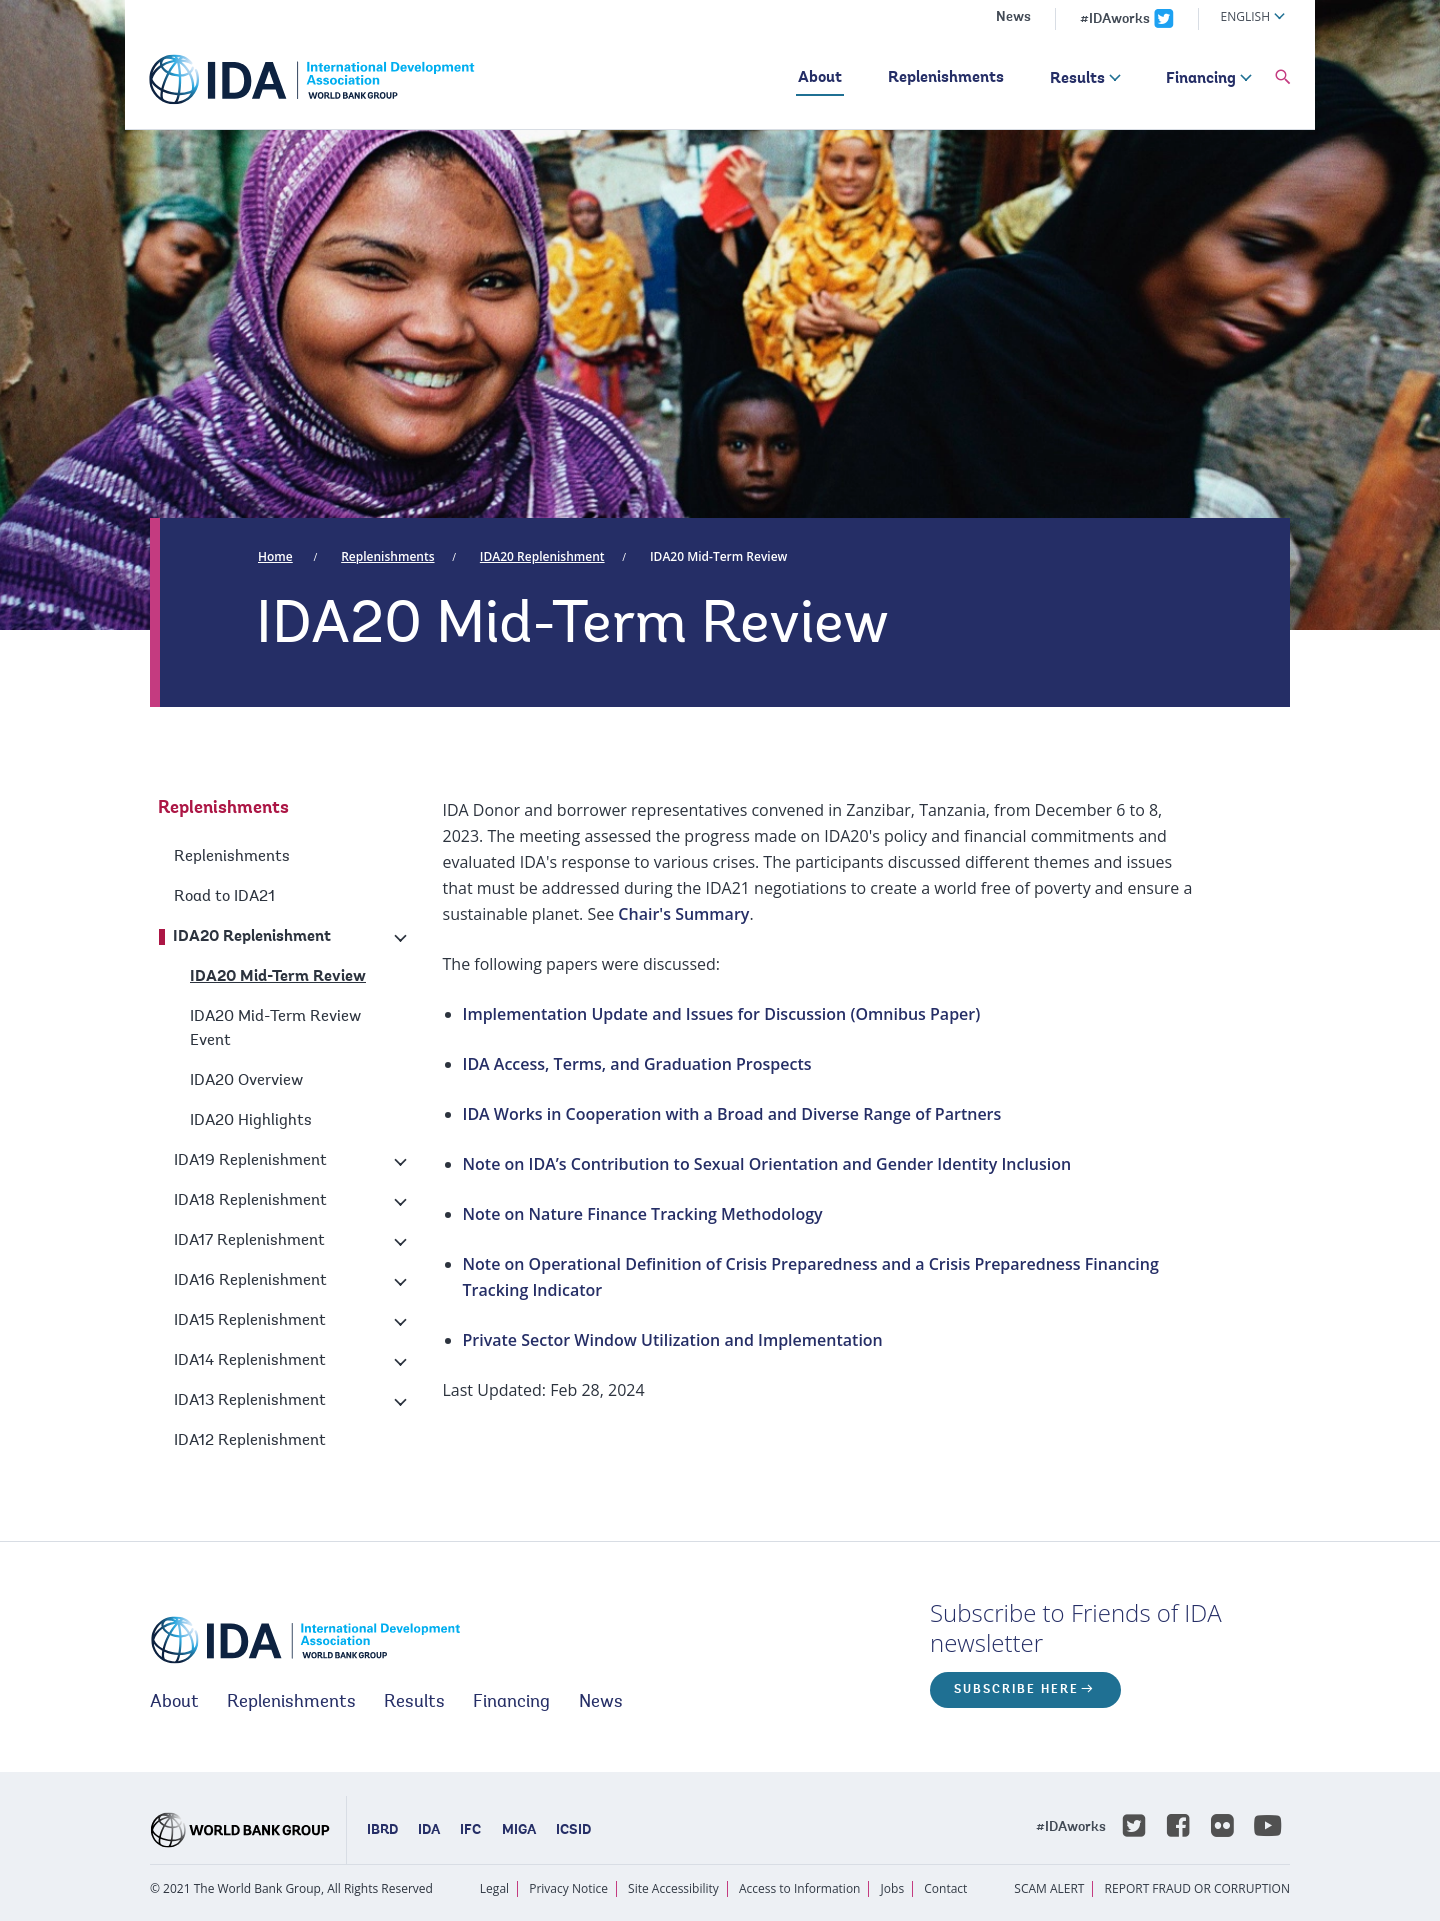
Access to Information (800, 1888)
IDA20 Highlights (251, 1121)
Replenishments (946, 78)
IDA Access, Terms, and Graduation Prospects (637, 1064)
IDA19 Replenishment (250, 1161)
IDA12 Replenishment (250, 1441)
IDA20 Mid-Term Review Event (275, 1029)
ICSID (573, 1831)
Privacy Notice (568, 1888)
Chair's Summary (683, 914)
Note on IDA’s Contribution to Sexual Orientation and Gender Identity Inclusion (767, 1164)
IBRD (382, 1831)
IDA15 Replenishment (250, 1321)
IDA (429, 1831)
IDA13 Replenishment (250, 1401)
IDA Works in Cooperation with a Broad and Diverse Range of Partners (732, 1114)
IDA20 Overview (246, 1081)
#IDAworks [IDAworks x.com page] (1115, 20)
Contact (945, 1888)
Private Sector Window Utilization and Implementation (673, 1340)
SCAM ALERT (1049, 1888)
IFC (470, 1831)
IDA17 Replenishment (249, 1241)
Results (1077, 79)
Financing (1201, 79)
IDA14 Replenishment (250, 1361)
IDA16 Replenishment (250, 1281)
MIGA (519, 1831)
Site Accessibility (673, 1888)
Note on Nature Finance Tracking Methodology (643, 1214)
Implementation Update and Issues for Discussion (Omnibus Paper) (722, 1014)
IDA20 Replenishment (542, 556)
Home (275, 556)
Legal (494, 1888)
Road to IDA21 (224, 897)
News (1013, 18)
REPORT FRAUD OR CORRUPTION (1197, 1888)
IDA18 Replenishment (250, 1201)
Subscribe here (1016, 1690)
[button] (1283, 78)
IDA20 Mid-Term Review (718, 556)
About (820, 78)
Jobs (893, 1888)
